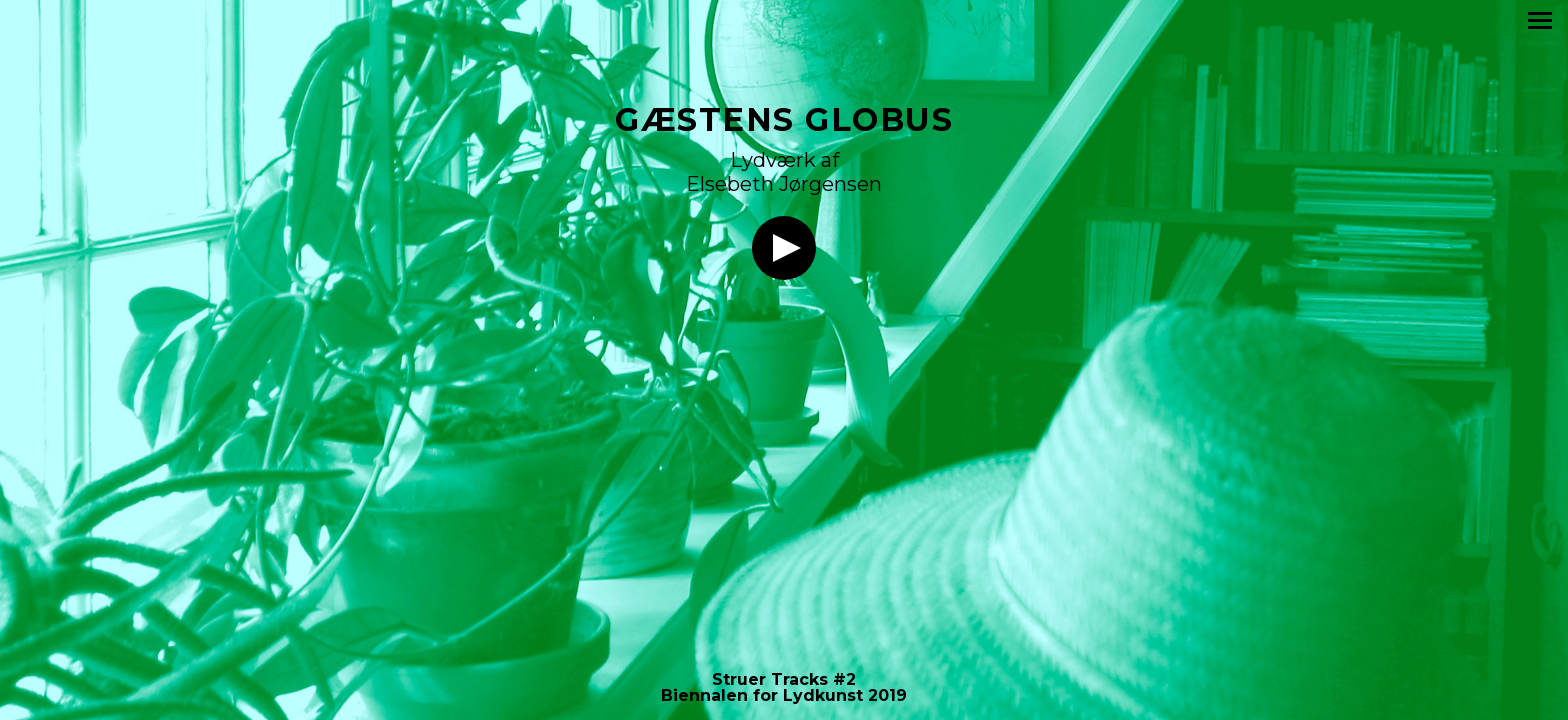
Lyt (784, 248)
